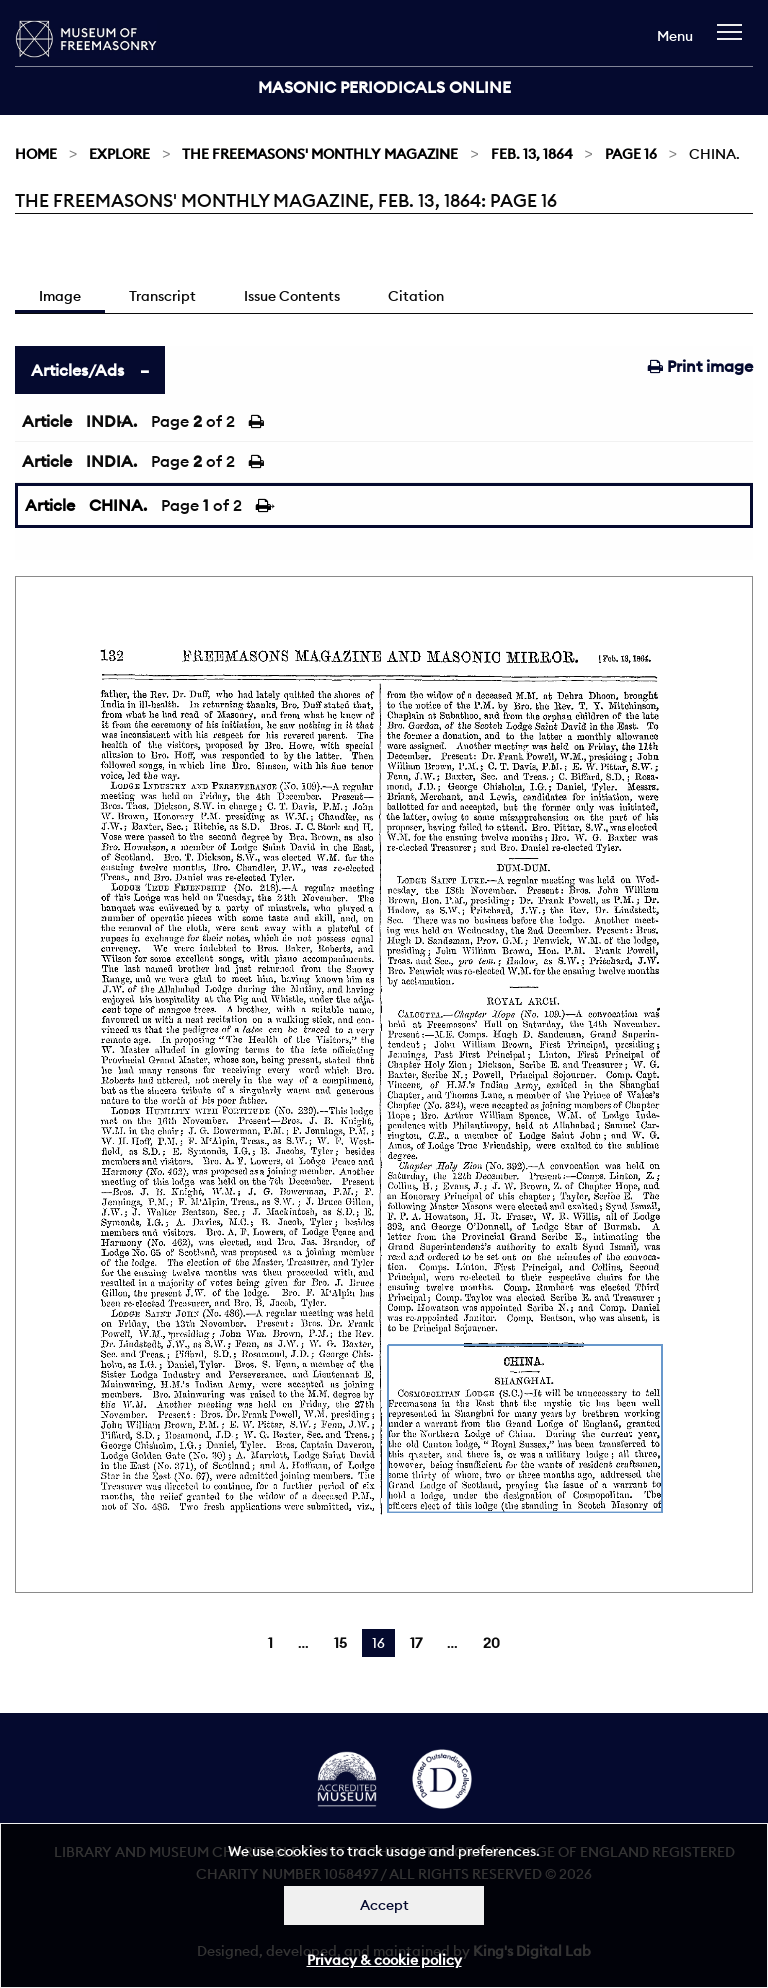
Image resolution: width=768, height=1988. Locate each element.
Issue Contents (292, 296)
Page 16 (631, 154)
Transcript (162, 296)
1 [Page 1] (270, 1643)
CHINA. (118, 505)
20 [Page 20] (491, 1643)
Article (47, 421)
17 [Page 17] (416, 1643)
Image (60, 296)
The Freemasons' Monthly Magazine (320, 154)
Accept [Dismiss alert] (384, 1905)
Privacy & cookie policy (384, 1960)
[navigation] (734, 41)
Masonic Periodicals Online (384, 87)
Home (36, 154)
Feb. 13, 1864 (532, 154)
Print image (700, 366)
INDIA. (111, 421)
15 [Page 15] (340, 1643)
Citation (416, 296)
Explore (119, 154)
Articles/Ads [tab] (77, 370)
